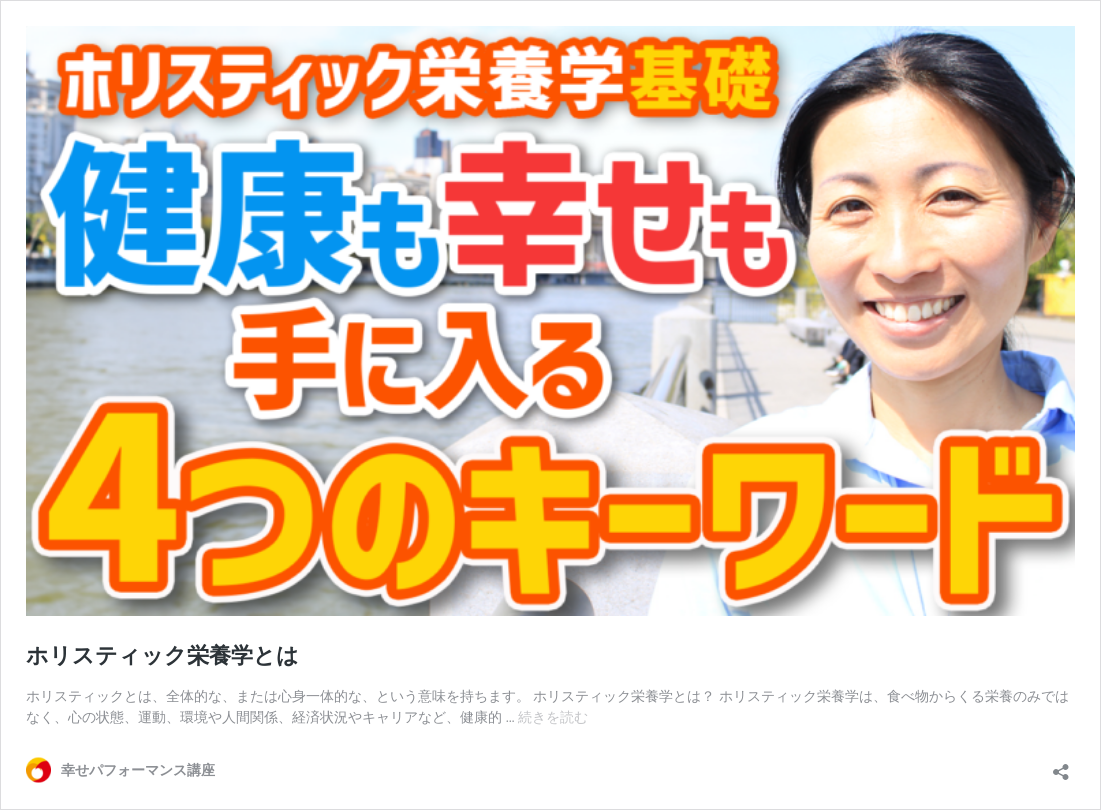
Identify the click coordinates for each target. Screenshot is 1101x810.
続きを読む (553, 717)
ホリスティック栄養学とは (162, 655)
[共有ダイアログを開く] (1061, 765)
